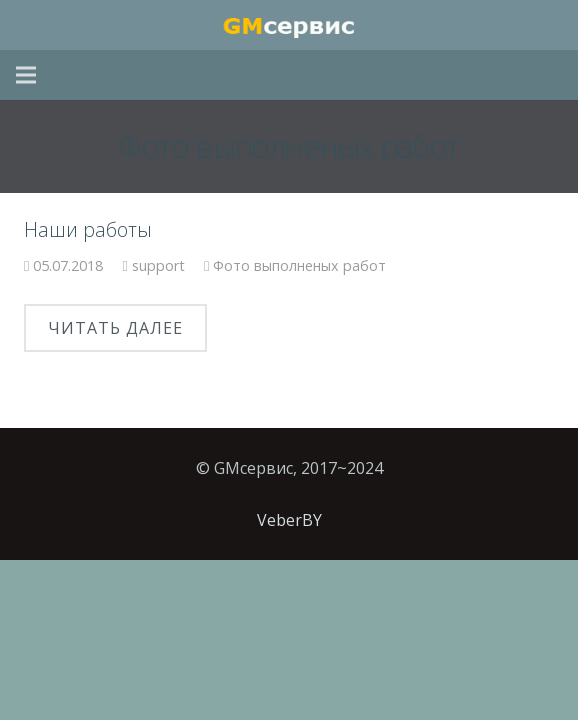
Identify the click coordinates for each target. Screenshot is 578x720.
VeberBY (289, 520)
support (158, 265)
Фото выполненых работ (299, 265)
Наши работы (88, 229)
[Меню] (26, 75)
